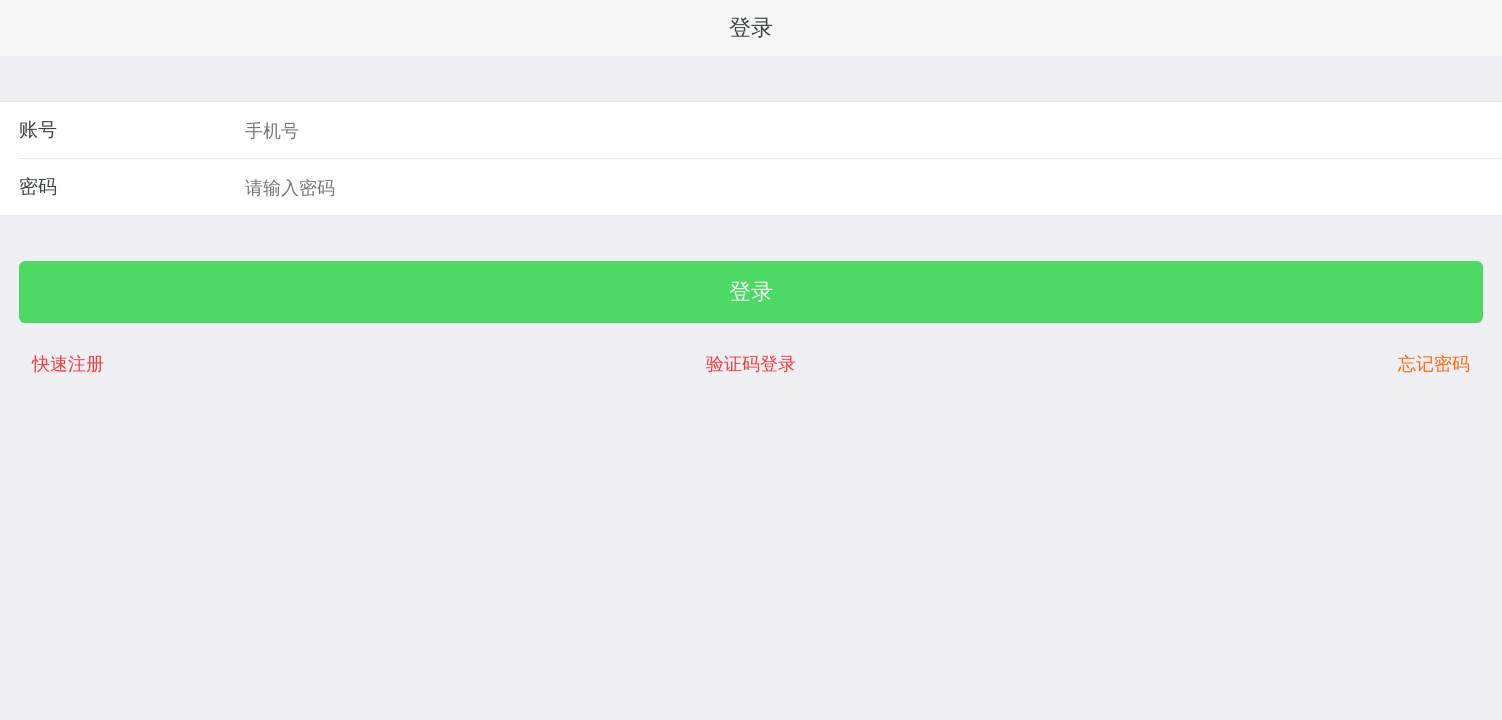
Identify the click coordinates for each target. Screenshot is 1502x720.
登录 (751, 291)
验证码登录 (751, 364)
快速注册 (68, 364)
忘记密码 (1434, 364)
